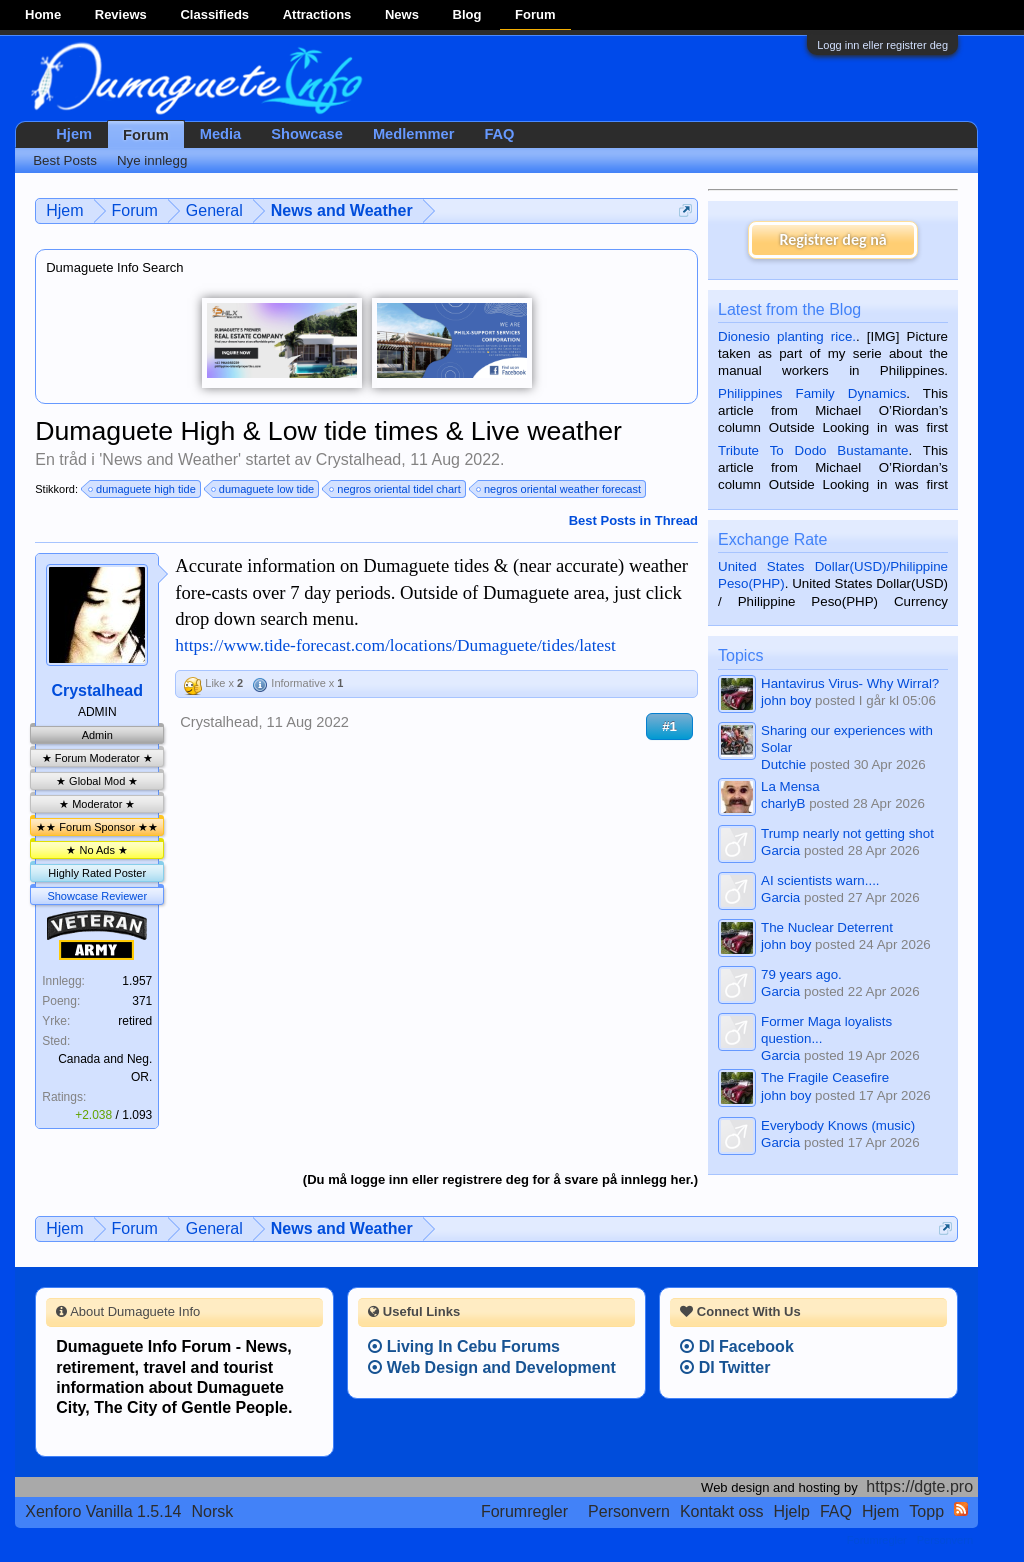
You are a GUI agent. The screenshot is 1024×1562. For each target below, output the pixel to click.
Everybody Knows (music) (838, 1125)
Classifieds (214, 14)
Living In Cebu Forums (464, 1346)
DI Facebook (737, 1346)
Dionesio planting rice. (787, 336)
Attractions (317, 14)
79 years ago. (801, 974)
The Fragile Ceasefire (825, 1077)
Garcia (780, 850)
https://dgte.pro (919, 1486)
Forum (535, 14)
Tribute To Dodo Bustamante (813, 450)
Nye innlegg (152, 160)
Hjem (74, 134)
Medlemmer (413, 134)
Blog (467, 14)
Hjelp (792, 1511)
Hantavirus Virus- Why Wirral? (850, 683)
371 (142, 1001)
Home (43, 14)
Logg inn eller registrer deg (882, 45)
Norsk (213, 1511)
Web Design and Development (492, 1367)
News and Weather (170, 459)
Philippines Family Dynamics (812, 393)
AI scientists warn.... (820, 880)
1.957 (137, 981)
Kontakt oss (722, 1511)
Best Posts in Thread (633, 520)
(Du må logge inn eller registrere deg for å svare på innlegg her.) (500, 1179)
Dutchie (783, 764)
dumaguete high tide (143, 489)
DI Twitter (725, 1367)
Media (221, 134)
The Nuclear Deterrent (827, 927)
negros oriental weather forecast (559, 489)
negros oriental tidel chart (396, 489)
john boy (786, 700)
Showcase (307, 134)
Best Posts (65, 160)
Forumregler (524, 1511)
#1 (669, 726)
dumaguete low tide (263, 489)
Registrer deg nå (832, 239)
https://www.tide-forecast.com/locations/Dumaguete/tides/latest (395, 645)
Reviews (121, 14)
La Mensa (790, 786)
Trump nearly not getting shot (847, 833)
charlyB (783, 803)
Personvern (629, 1511)
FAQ (499, 134)
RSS (961, 1509)
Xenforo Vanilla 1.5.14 (103, 1511)
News (402, 14)
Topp (926, 1511)
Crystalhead (358, 459)
